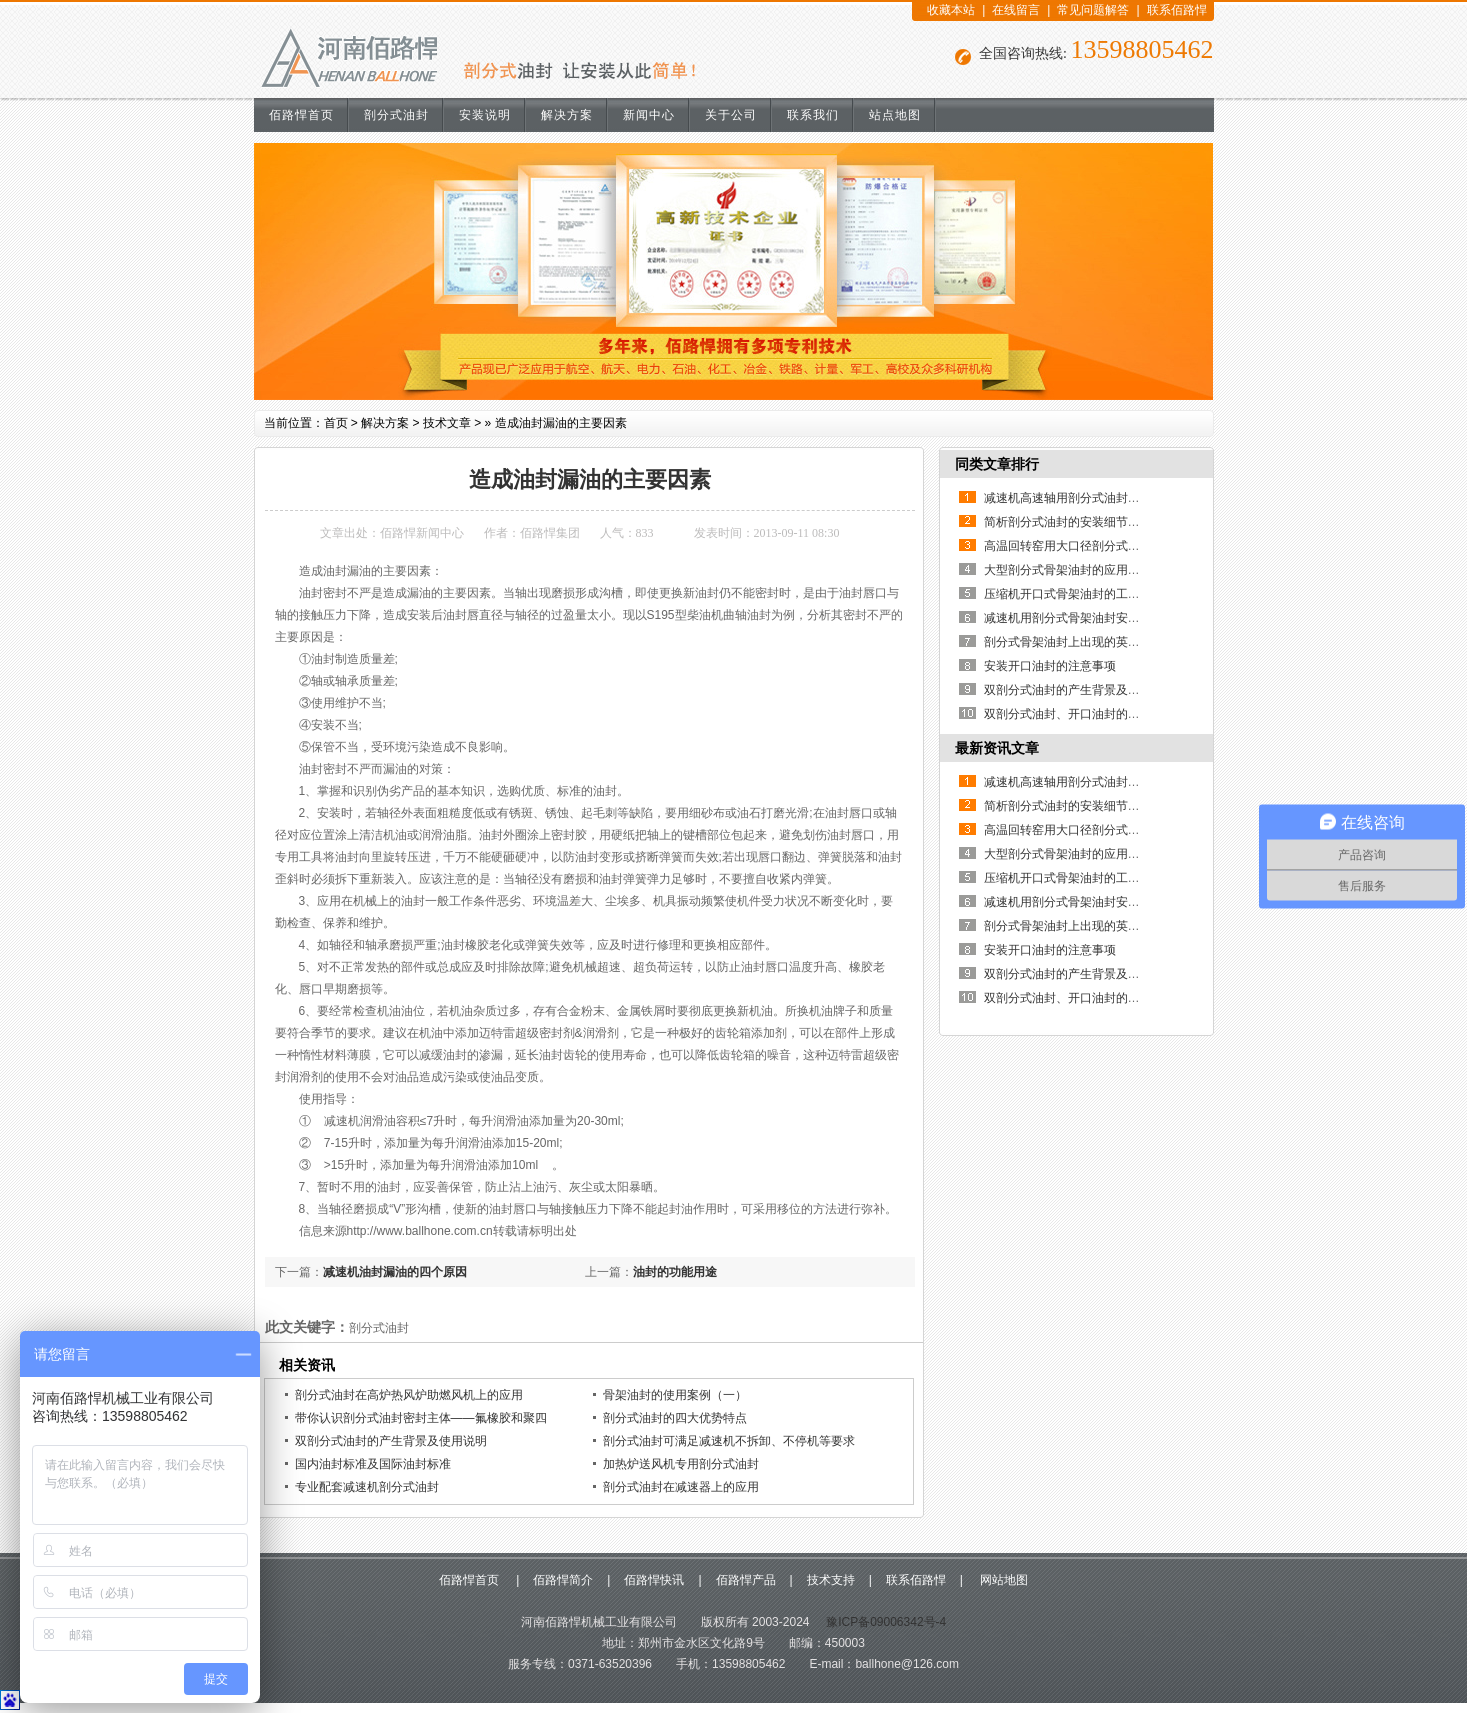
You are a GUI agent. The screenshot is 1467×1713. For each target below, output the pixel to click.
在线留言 (1016, 10)
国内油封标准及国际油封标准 (373, 1464)
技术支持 (831, 1580)
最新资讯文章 (997, 748)
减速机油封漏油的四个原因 (395, 1272)
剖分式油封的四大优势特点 (675, 1418)
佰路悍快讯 (654, 1580)
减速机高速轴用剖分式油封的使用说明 (1086, 498)
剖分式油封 (396, 115)
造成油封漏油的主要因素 (561, 423)
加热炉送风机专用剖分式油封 (681, 1464)
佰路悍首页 (301, 115)
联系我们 (813, 115)
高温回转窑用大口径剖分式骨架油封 (1080, 546)
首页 (336, 423)
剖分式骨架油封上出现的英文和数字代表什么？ (1110, 642)
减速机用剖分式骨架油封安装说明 (1074, 618)
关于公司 (731, 115)
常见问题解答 (1093, 10)
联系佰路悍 (1177, 10)
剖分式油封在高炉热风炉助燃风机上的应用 (409, 1395)
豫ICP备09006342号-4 (884, 1622)
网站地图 (1002, 1580)
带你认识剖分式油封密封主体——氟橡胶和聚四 (421, 1418)
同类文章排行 (997, 464)
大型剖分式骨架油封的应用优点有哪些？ (1092, 570)
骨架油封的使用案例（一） (675, 1395)
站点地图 (895, 115)
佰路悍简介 (563, 1580)
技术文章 (447, 423)
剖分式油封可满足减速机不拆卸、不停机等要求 (729, 1441)
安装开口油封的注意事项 (1050, 666)
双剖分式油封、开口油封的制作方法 (1080, 714)
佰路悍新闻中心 (422, 533)
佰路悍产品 (746, 1580)
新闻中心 (649, 115)
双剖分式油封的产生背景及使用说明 (391, 1441)
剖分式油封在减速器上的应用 (681, 1487)
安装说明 (485, 115)
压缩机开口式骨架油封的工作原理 (1074, 594)
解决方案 (567, 115)
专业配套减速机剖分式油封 (367, 1487)
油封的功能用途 (675, 1272)
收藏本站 (951, 10)
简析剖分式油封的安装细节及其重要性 (1086, 522)
